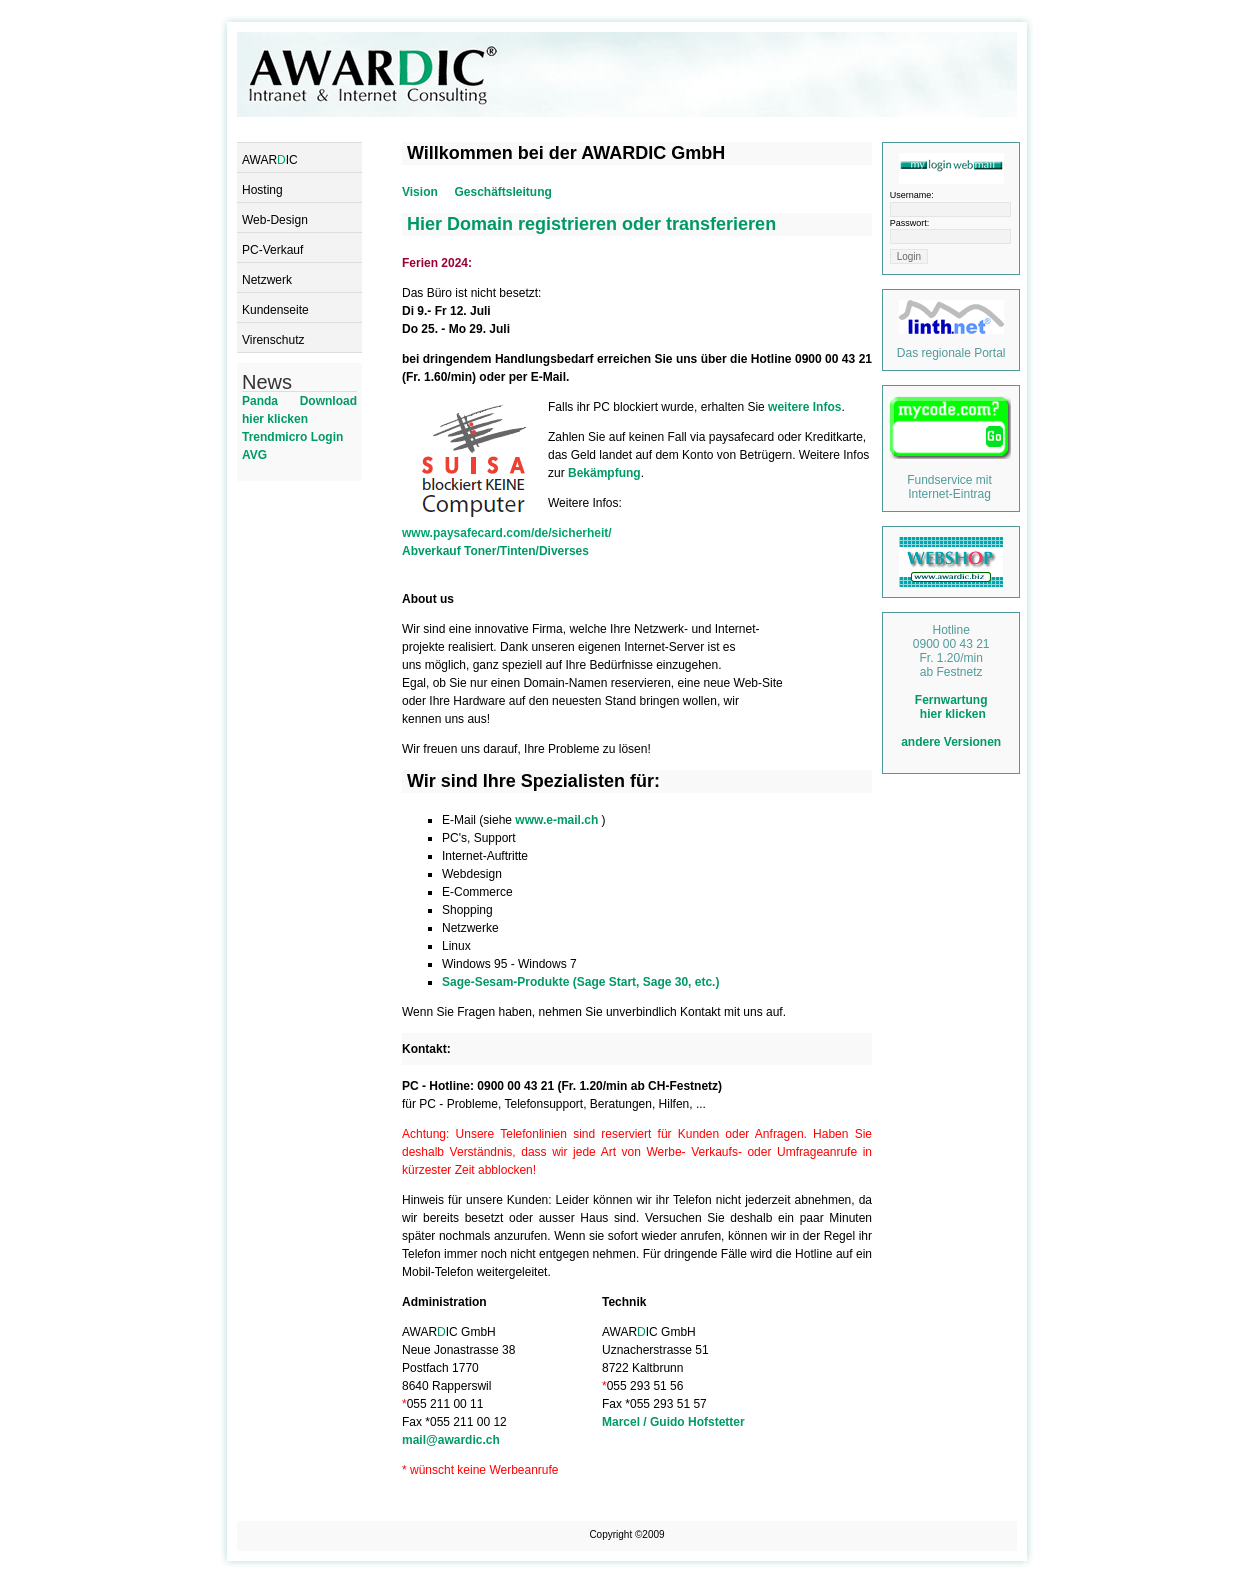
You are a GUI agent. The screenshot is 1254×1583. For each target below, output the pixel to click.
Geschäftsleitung (502, 192)
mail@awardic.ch (451, 1440)
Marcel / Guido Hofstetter (673, 1422)
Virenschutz (273, 340)
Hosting (262, 190)
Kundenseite (275, 310)
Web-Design (275, 220)
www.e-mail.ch (558, 820)
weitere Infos (804, 407)
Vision (420, 192)
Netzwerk (267, 280)
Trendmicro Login (292, 437)
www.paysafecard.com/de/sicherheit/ (507, 533)
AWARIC (270, 160)
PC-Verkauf (272, 250)
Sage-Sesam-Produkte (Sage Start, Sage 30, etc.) (580, 982)
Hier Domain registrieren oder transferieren (591, 224)
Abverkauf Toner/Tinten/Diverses (495, 551)
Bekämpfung (604, 473)
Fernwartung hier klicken (951, 707)
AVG (254, 455)
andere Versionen (951, 742)
